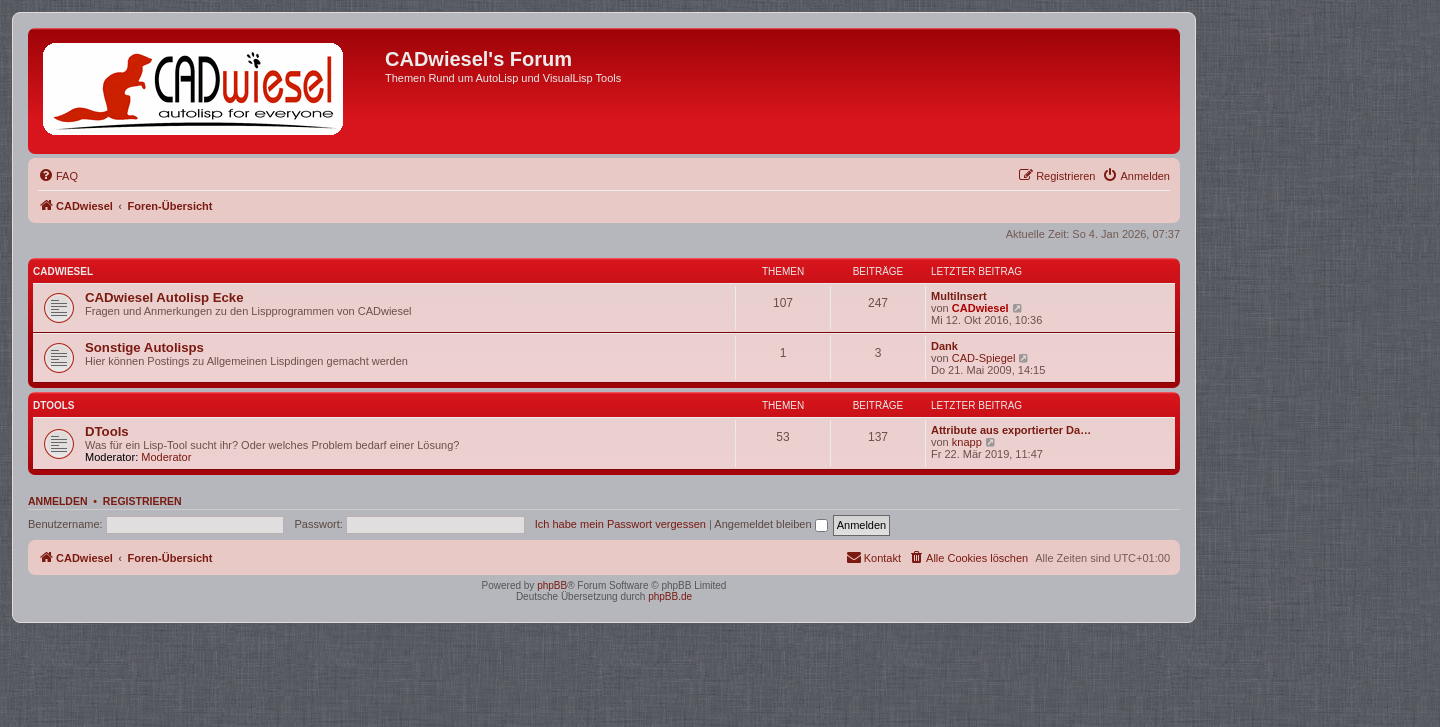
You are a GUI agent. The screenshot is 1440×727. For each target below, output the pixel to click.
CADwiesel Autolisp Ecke (164, 297)
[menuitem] (58, 176)
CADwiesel (63, 271)
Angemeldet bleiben (770, 524)
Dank (944, 346)
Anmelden (58, 501)
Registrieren (142, 501)
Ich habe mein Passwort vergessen (620, 524)
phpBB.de (670, 596)
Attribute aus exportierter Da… (1011, 430)
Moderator (166, 457)
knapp (967, 442)
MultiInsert (959, 296)
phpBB (552, 585)
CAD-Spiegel (984, 358)
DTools (53, 405)
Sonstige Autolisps (144, 347)
